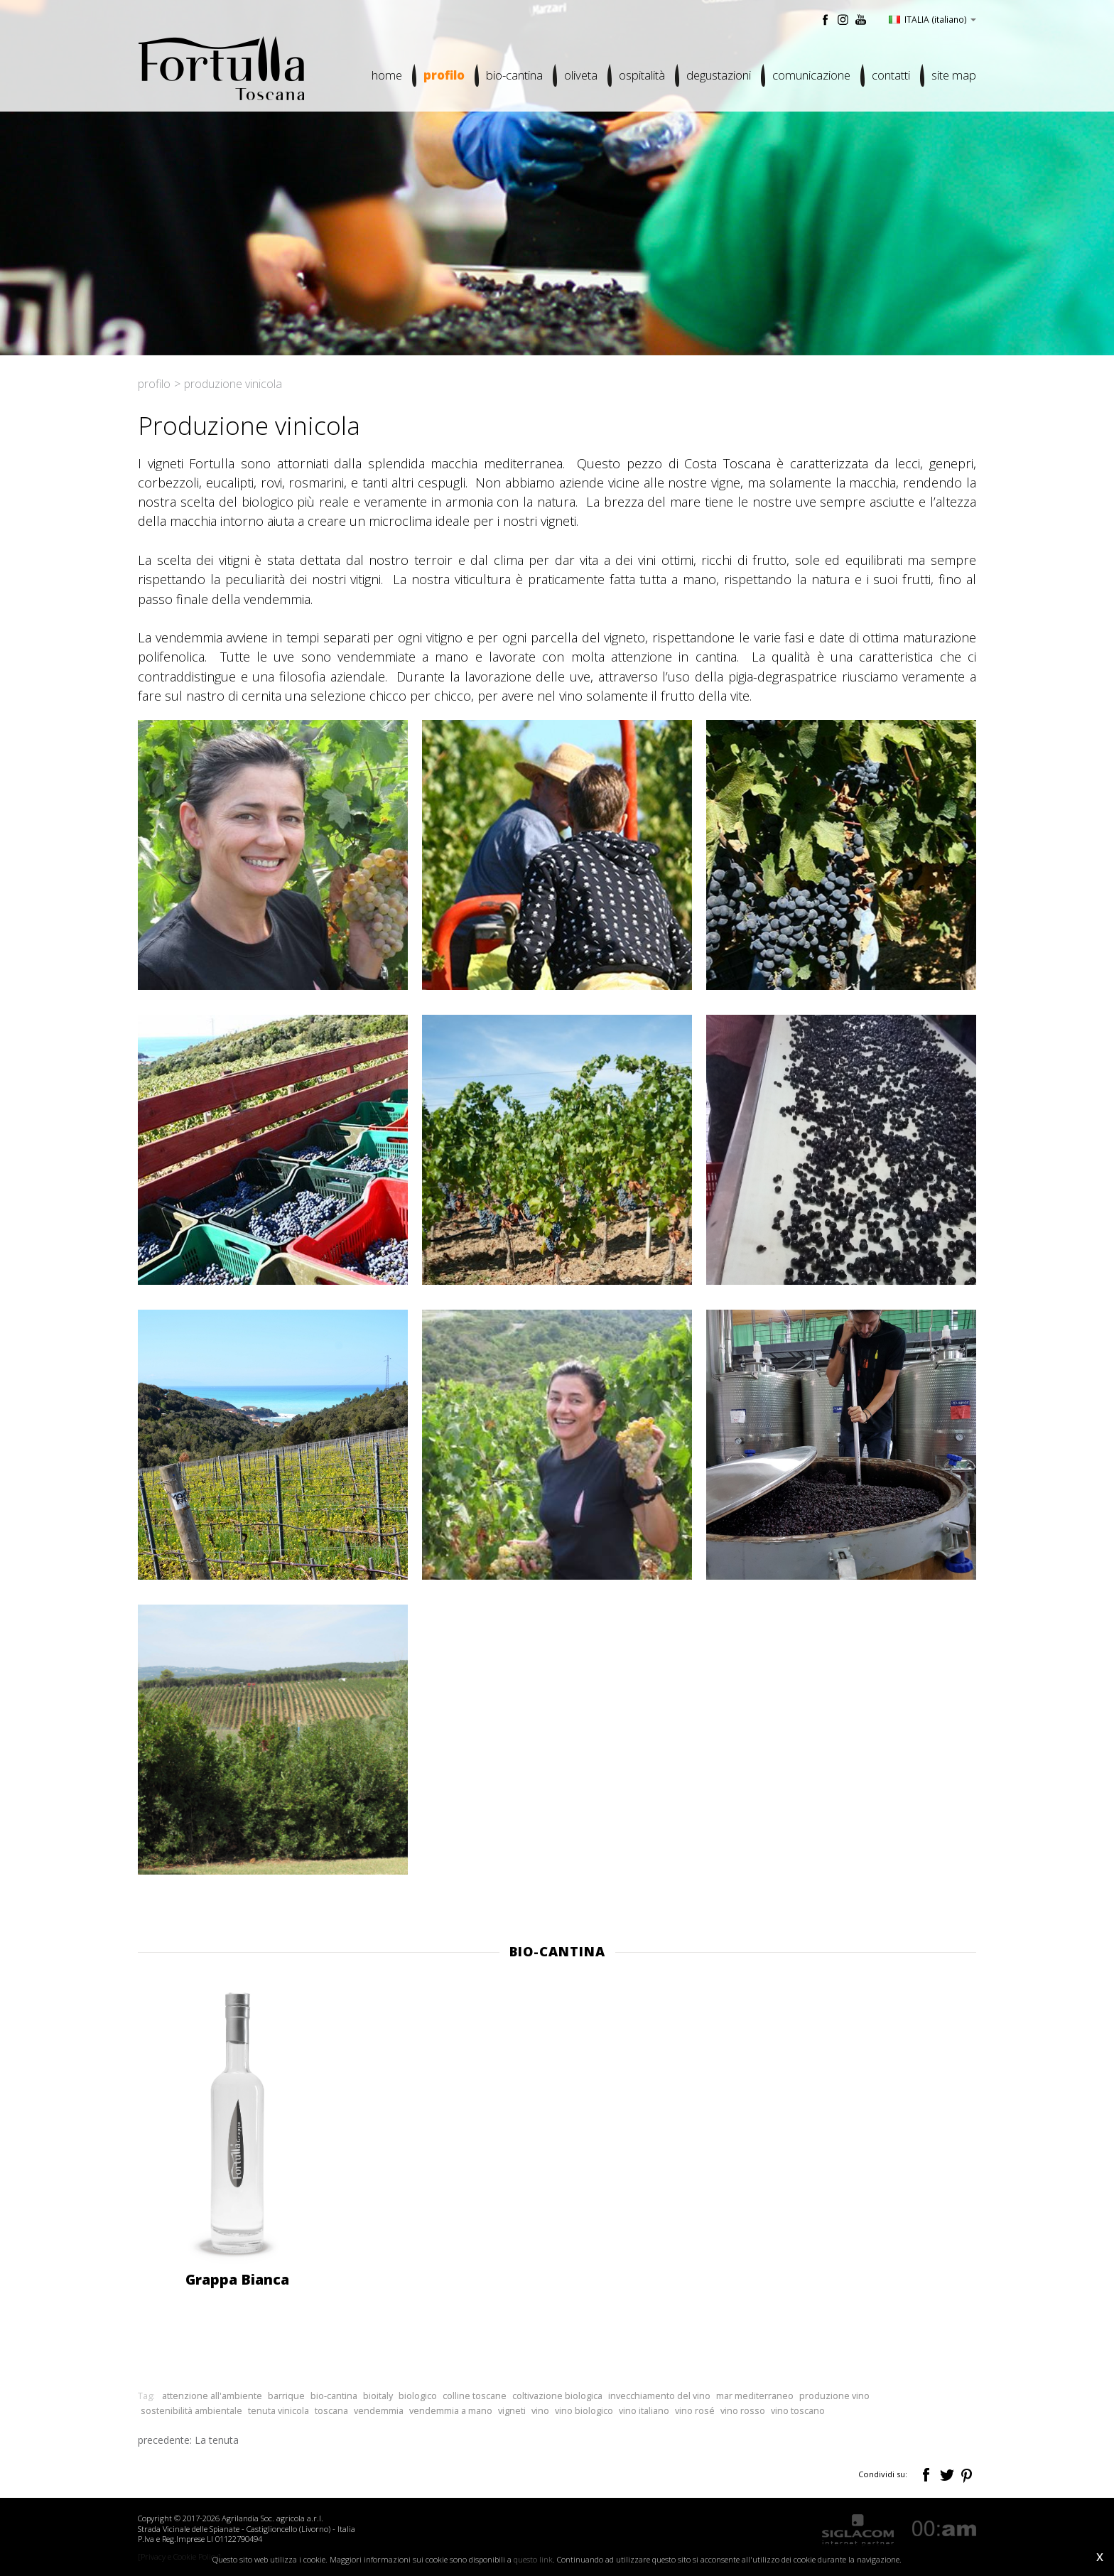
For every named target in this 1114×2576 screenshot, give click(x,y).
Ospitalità (642, 75)
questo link (533, 2559)
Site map (953, 75)
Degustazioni (718, 75)
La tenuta (217, 2440)
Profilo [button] (444, 75)
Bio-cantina (514, 75)
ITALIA (932, 19)
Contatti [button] (891, 75)
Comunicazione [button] (811, 75)
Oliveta (580, 75)
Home (387, 75)
